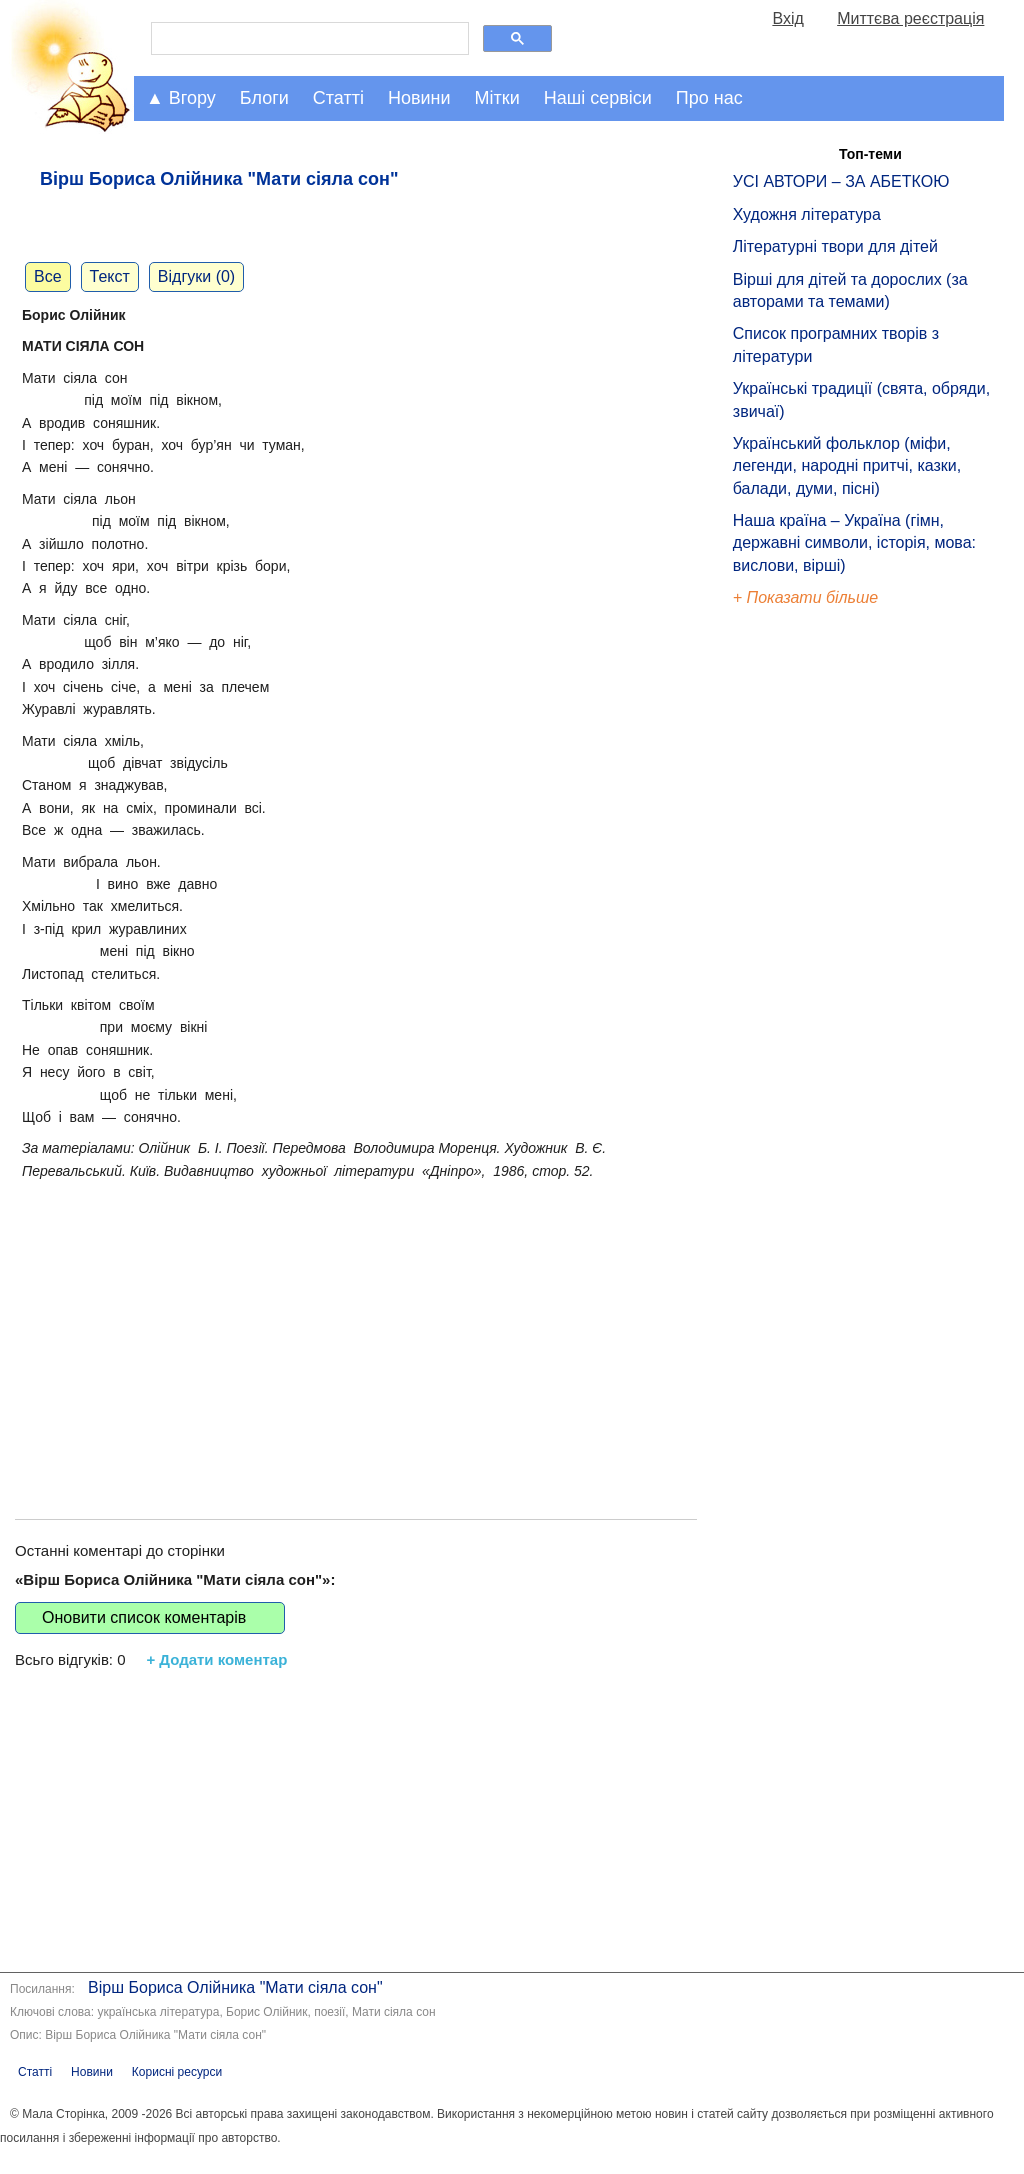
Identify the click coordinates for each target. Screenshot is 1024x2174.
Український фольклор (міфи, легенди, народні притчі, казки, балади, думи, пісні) (847, 466)
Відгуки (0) (196, 276)
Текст (110, 276)
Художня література (807, 214)
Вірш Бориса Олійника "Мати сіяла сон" (235, 1987)
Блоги (264, 98)
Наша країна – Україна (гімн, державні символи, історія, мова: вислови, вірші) (854, 543)
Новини (419, 98)
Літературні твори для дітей (835, 246)
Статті (338, 98)
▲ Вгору (181, 98)
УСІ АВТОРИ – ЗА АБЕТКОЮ (841, 181)
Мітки (497, 98)
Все (48, 276)
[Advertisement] (356, 1329)
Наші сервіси (598, 98)
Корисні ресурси (177, 2072)
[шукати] (308, 39)
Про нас (709, 98)
